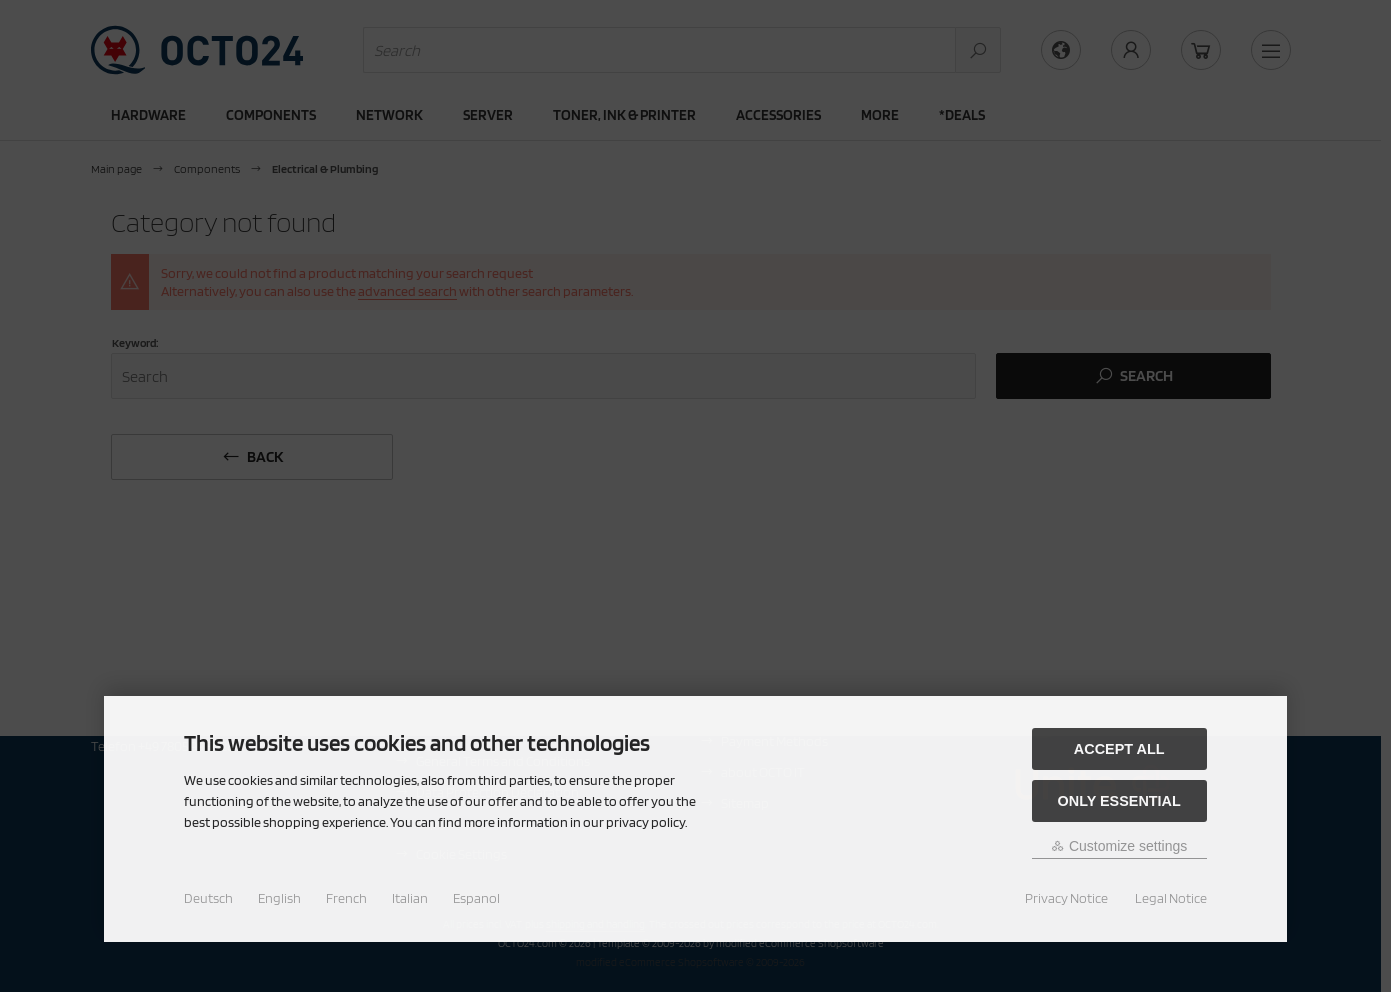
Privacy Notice (1066, 898)
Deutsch (208, 898)
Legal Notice (1171, 898)
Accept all (1119, 749)
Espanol (476, 898)
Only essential (1119, 801)
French (346, 898)
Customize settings (1119, 846)
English (279, 898)
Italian (410, 898)
